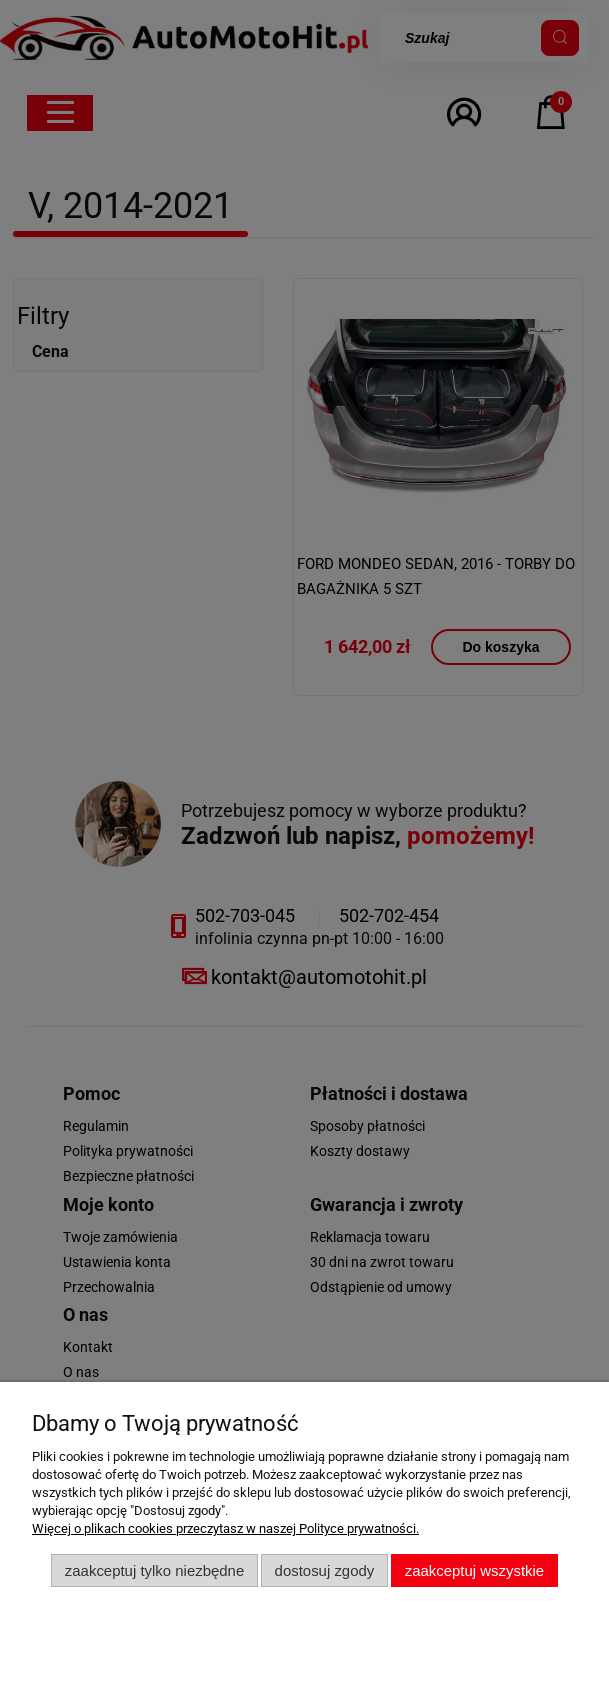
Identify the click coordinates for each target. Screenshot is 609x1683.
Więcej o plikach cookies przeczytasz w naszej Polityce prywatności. (225, 1528)
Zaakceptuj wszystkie (474, 1570)
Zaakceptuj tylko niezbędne (154, 1570)
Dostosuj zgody (325, 1570)
